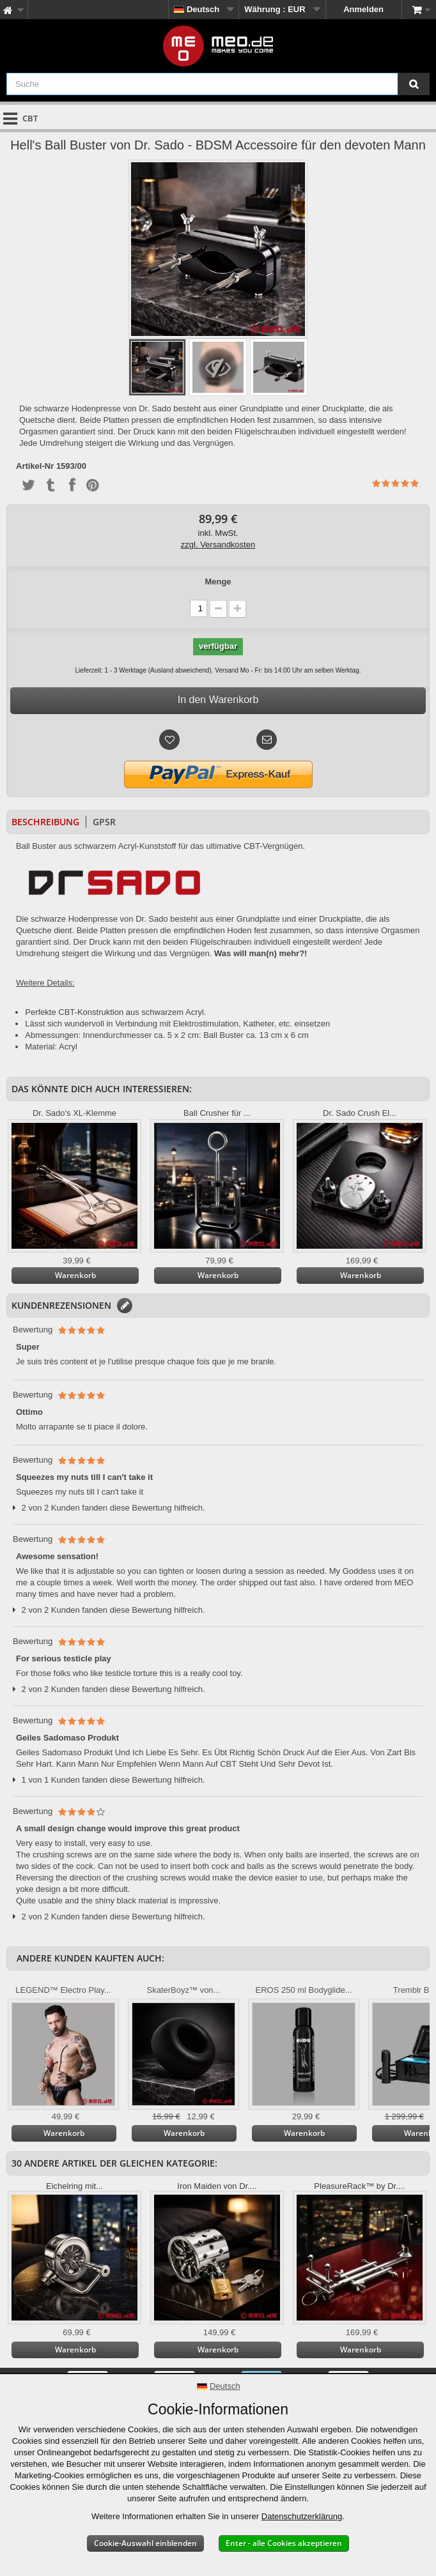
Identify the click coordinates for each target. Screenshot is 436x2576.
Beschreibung (45, 822)
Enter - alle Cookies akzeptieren (284, 2543)
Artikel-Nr (35, 466)
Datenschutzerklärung (301, 2516)
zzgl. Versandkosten (218, 544)
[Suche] (414, 84)
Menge (218, 581)
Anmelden (363, 9)
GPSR (104, 822)
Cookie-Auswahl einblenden (145, 2543)
